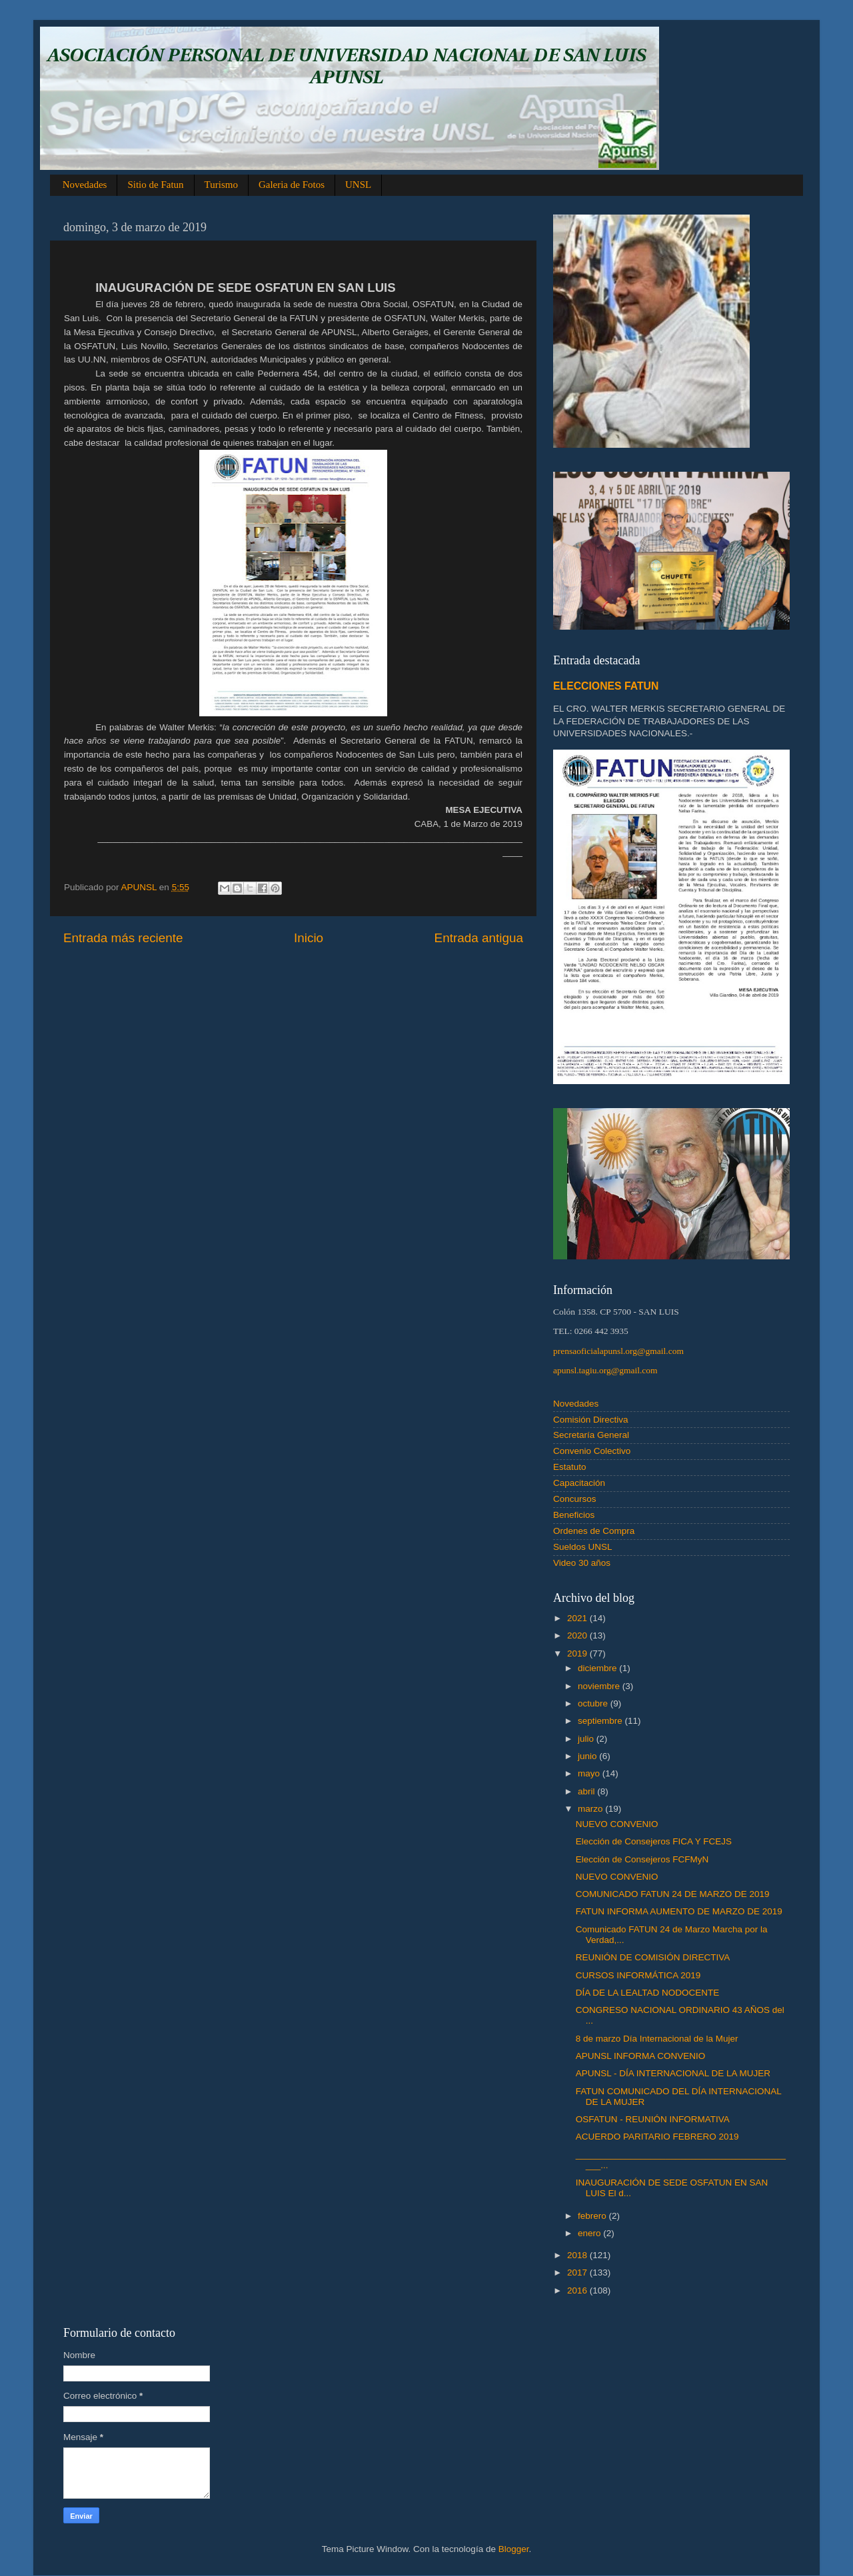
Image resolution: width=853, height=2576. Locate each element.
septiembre (601, 1721)
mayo (590, 1773)
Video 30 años (581, 1563)
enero (590, 2233)
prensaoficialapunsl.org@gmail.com (618, 1351)
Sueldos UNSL (582, 1547)
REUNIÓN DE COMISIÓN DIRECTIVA (653, 1957)
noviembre (600, 1686)
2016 (578, 2290)
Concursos (574, 1499)
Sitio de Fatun (155, 184)
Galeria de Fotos (292, 184)
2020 (578, 1635)
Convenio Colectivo (591, 1451)
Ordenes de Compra (593, 1531)
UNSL (358, 184)
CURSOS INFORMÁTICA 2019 (638, 1975)
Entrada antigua (478, 938)
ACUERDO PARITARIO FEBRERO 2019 (657, 2137)
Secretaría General (591, 1435)
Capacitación (579, 1483)
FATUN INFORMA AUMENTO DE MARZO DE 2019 (679, 1911)
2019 (578, 1653)
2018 (578, 2255)
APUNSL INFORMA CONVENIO (641, 2056)
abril (587, 1791)
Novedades (85, 184)
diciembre (598, 1668)
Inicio (308, 938)
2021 (578, 1618)
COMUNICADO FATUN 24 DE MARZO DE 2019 (673, 1894)
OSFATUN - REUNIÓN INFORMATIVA (653, 2119)
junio (588, 1756)
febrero (593, 2216)
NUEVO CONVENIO (617, 1824)
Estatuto (569, 1467)
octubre (594, 1703)
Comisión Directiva (590, 1420)
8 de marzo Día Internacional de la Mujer (657, 2039)
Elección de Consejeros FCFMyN (642, 1859)
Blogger (513, 2549)
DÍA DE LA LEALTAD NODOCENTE (648, 1993)
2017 (578, 2272)
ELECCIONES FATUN (605, 686)
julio (587, 1739)
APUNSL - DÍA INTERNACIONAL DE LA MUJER (673, 2073)
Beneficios (573, 1515)
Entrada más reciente (123, 938)
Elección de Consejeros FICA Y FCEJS (654, 1841)
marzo (591, 1809)
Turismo (221, 184)
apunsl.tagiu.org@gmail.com (605, 1370)
